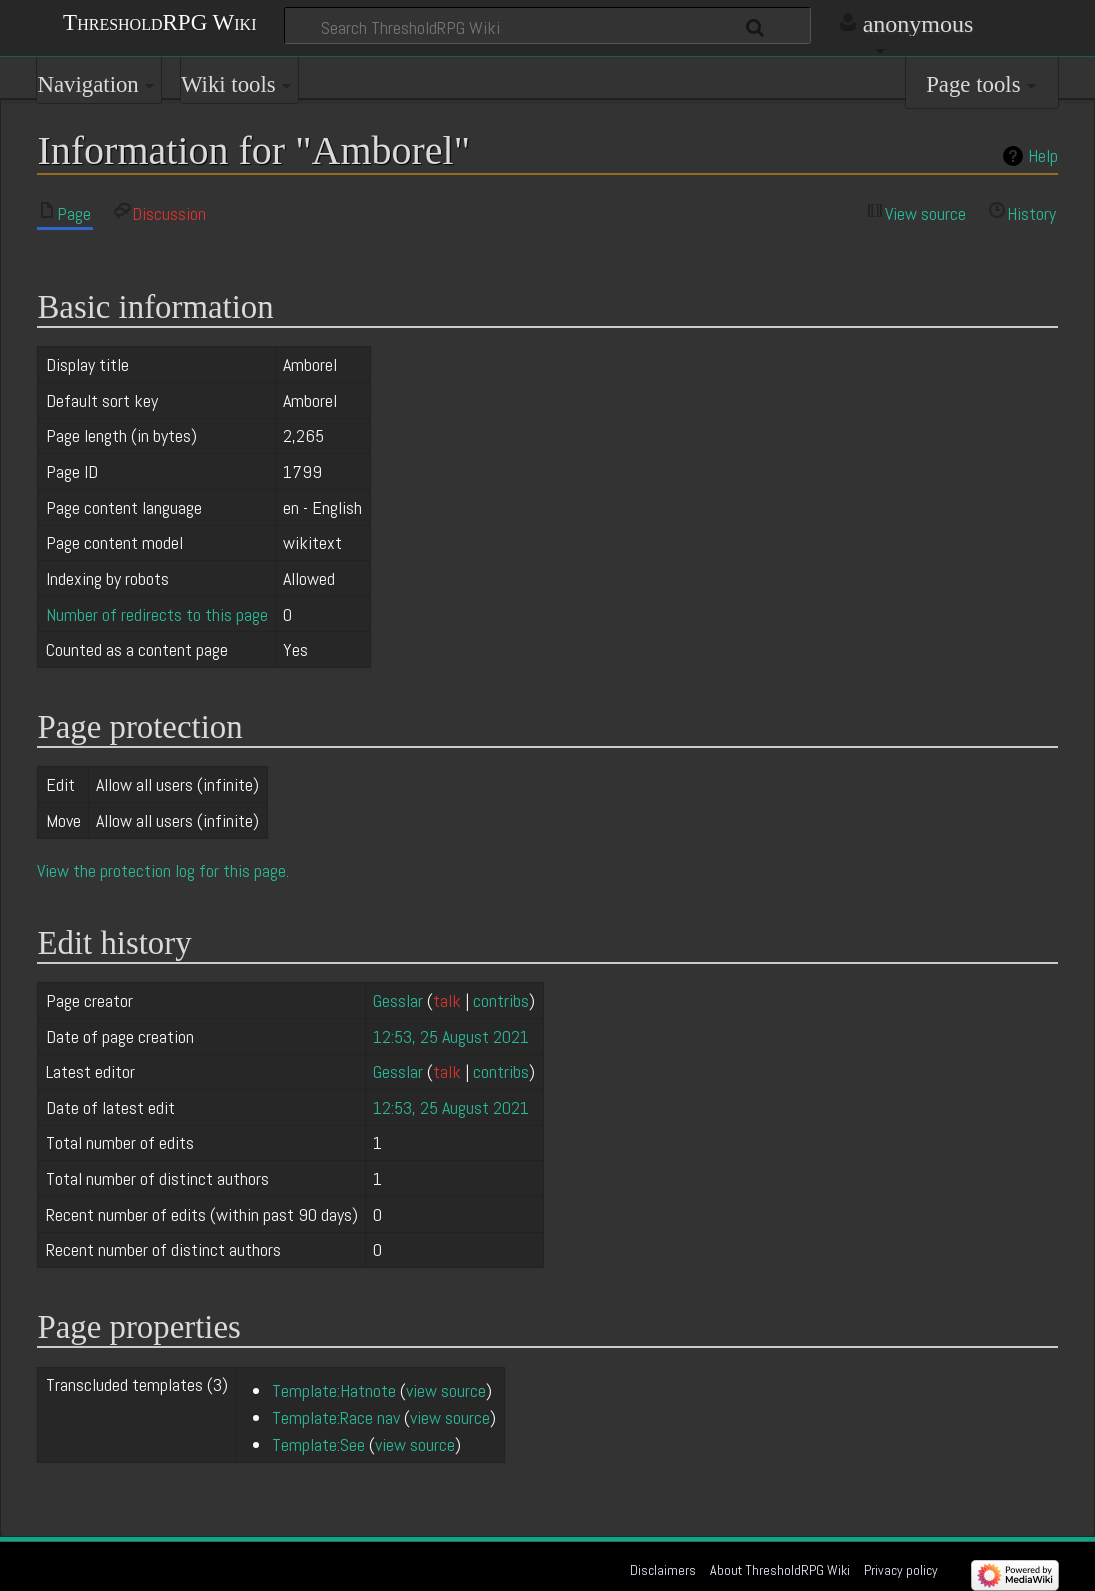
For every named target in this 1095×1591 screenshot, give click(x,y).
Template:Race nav (336, 1417)
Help (1043, 156)
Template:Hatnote (334, 1390)
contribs (501, 1000)
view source (446, 1390)
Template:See (318, 1444)
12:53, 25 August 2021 (451, 1036)
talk (447, 1000)
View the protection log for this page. (163, 870)
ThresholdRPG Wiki (159, 21)
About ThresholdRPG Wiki (780, 1570)
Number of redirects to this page (157, 614)
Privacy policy (901, 1570)
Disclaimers (663, 1570)
